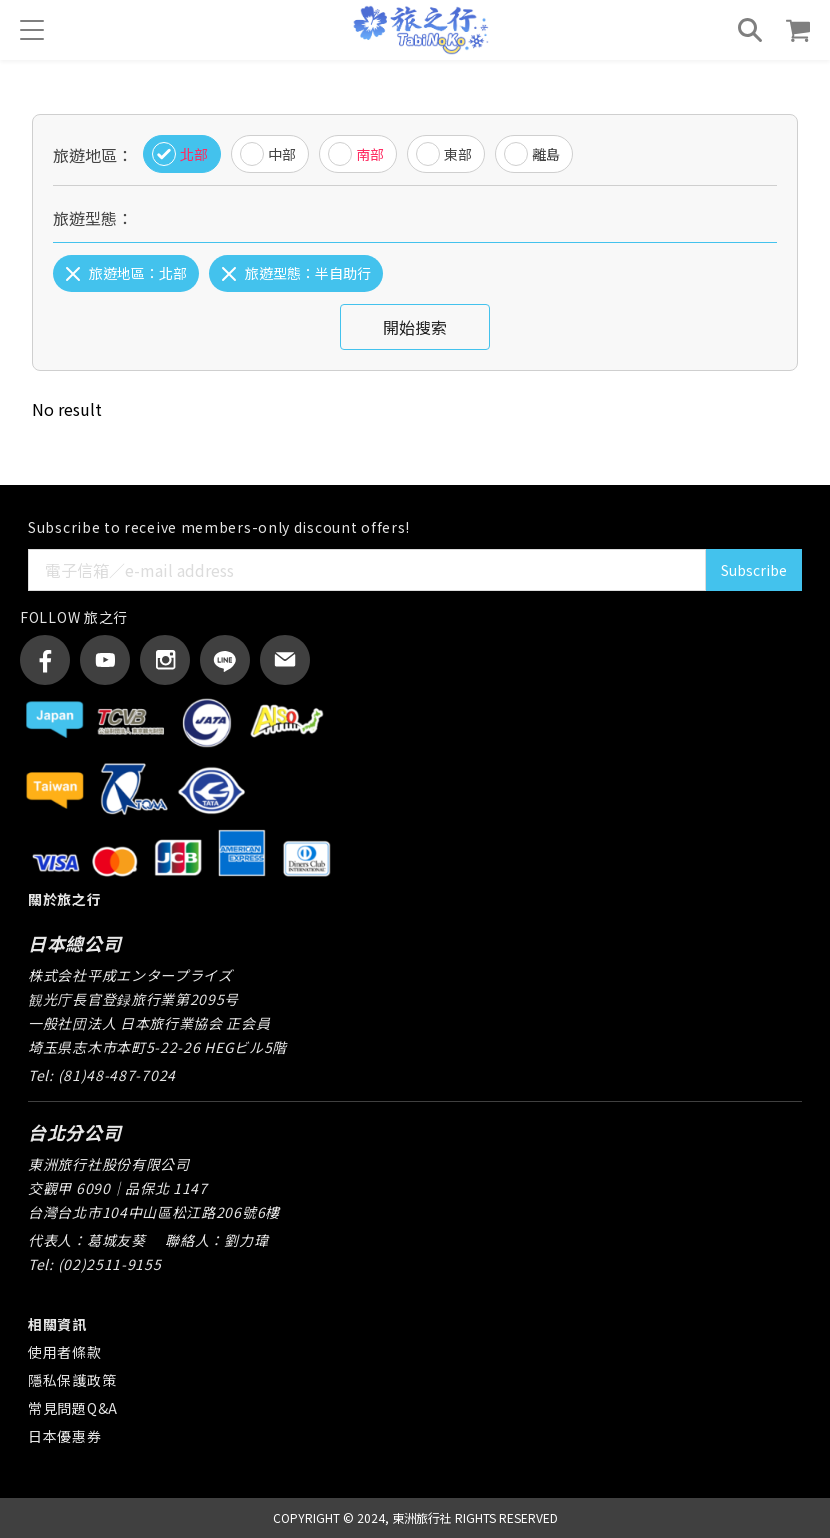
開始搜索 (415, 327)
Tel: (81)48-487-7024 (102, 1075)
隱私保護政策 (72, 1380)
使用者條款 (65, 1352)
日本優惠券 (65, 1436)
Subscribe (754, 570)
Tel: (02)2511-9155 (95, 1264)
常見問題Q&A (73, 1408)
